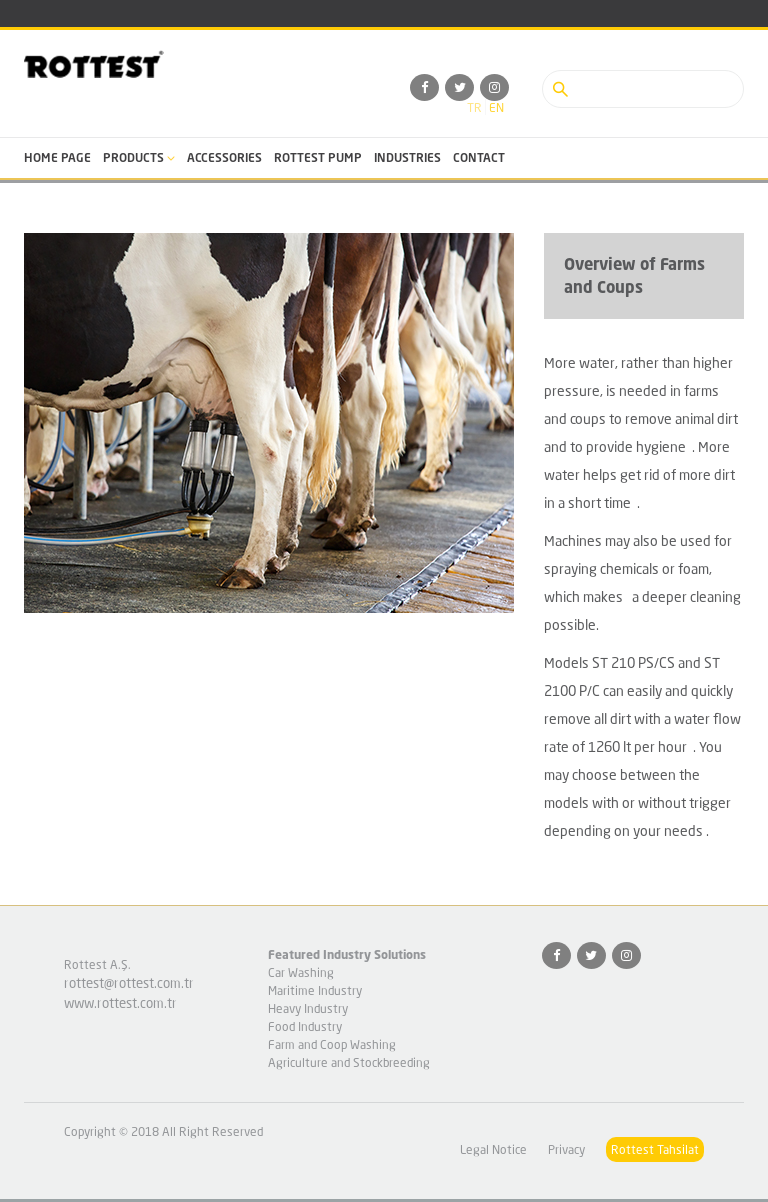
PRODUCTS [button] (139, 157)
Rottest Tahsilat (655, 1149)
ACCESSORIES (224, 157)
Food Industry (305, 1026)
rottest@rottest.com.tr (129, 983)
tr (474, 107)
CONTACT (479, 157)
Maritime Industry (315, 990)
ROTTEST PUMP (318, 157)
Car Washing (301, 972)
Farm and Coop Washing (332, 1044)
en (496, 107)
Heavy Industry (308, 1008)
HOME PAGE (57, 157)
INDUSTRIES (407, 157)
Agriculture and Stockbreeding (349, 1062)
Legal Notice (493, 1149)
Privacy (566, 1149)
